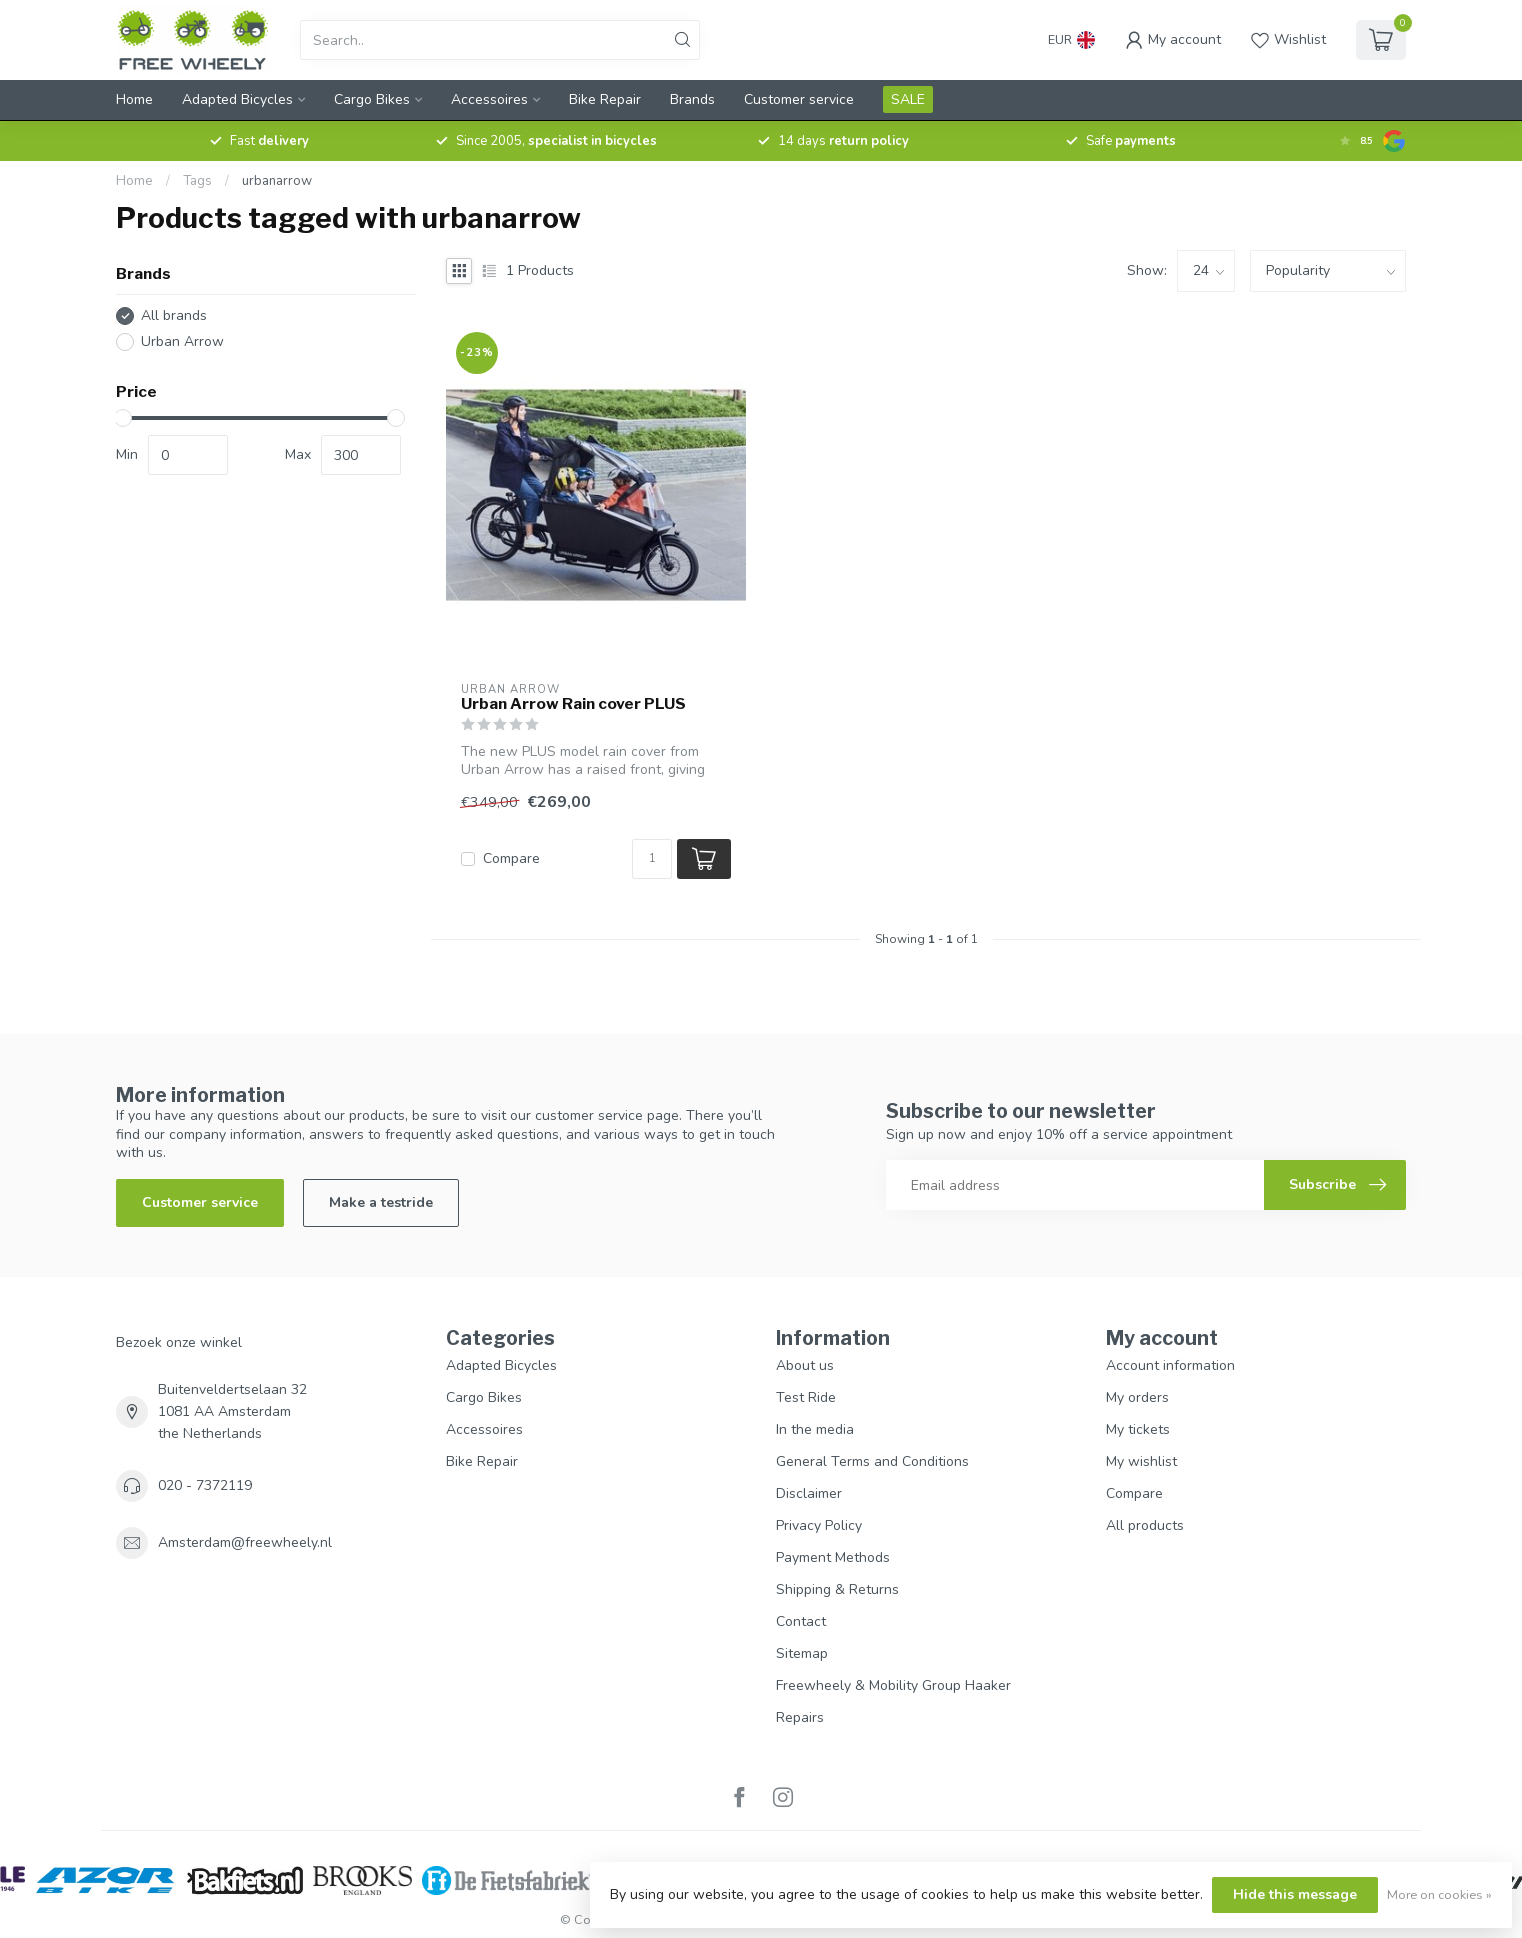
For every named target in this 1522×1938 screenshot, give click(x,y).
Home (134, 99)
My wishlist (1141, 1461)
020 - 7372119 (205, 1485)
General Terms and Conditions (872, 1461)
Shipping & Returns (837, 1589)
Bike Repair (605, 99)
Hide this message (1295, 1894)
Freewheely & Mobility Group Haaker (893, 1685)
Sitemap (802, 1653)
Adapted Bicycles (237, 99)
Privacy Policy (819, 1525)
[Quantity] (652, 859)
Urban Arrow (182, 341)
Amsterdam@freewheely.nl (245, 1542)
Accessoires (489, 99)
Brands (692, 99)
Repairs (800, 1717)
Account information (1170, 1365)
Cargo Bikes (372, 99)
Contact (801, 1621)
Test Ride (806, 1397)
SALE (908, 99)
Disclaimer (809, 1493)
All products (1145, 1525)
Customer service (799, 99)
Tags (197, 181)
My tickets (1138, 1429)
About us (805, 1365)
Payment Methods (833, 1557)
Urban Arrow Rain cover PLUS (573, 704)
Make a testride (381, 1202)
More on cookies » (1439, 1894)
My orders (1137, 1397)
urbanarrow (277, 181)
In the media (815, 1429)
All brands (174, 315)
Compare (511, 858)
